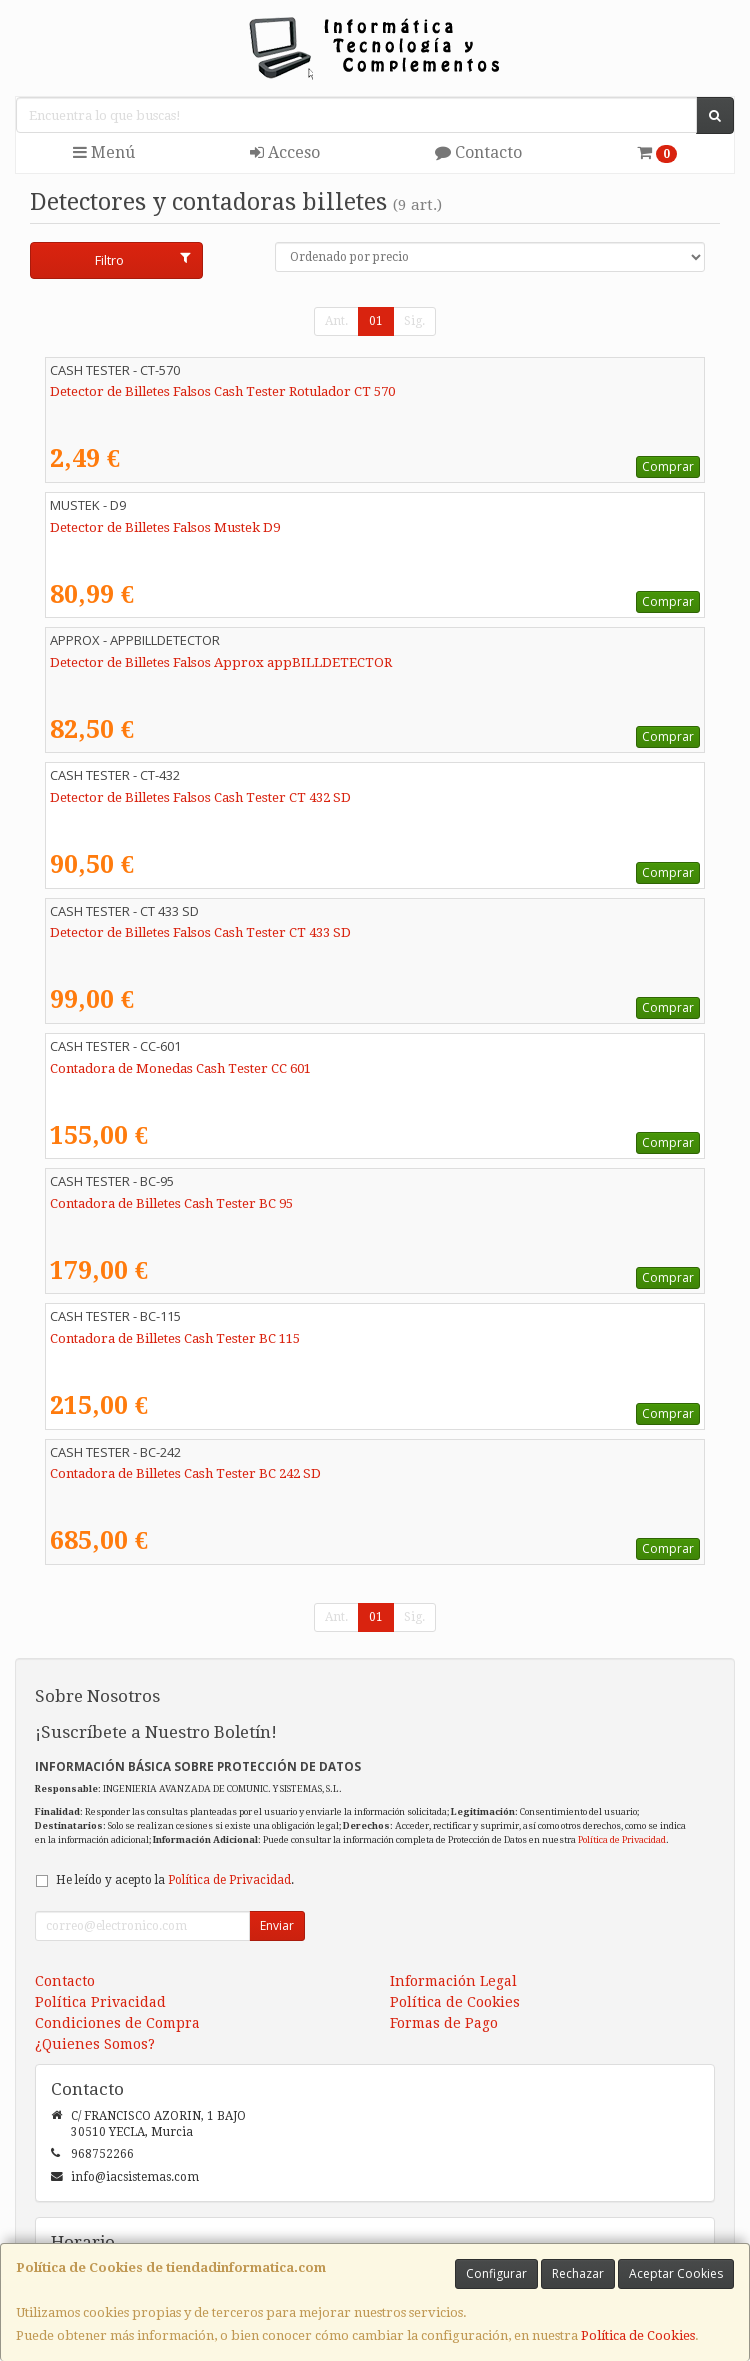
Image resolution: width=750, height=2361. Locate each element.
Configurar (496, 2273)
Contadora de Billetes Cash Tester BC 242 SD (185, 1473)
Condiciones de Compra (117, 2023)
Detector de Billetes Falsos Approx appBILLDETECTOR (221, 662)
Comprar (668, 466)
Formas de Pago (444, 2023)
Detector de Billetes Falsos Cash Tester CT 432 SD (200, 797)
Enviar (277, 1925)
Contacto (478, 152)
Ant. (336, 321)
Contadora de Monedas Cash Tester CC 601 (180, 1068)
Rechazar (578, 2273)
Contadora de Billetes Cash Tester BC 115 (175, 1338)
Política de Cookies (638, 2335)
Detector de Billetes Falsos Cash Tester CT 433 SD (200, 932)
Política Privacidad (100, 2002)
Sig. (414, 321)
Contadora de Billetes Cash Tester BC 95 (171, 1203)
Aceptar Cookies (676, 2273)
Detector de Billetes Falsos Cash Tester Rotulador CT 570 (222, 391)
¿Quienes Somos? (95, 2044)
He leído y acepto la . (175, 1880)
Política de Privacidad (622, 1839)
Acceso (285, 152)
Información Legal (453, 1981)
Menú (104, 152)
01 (376, 321)
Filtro (142, 260)
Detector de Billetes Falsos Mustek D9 (165, 527)
